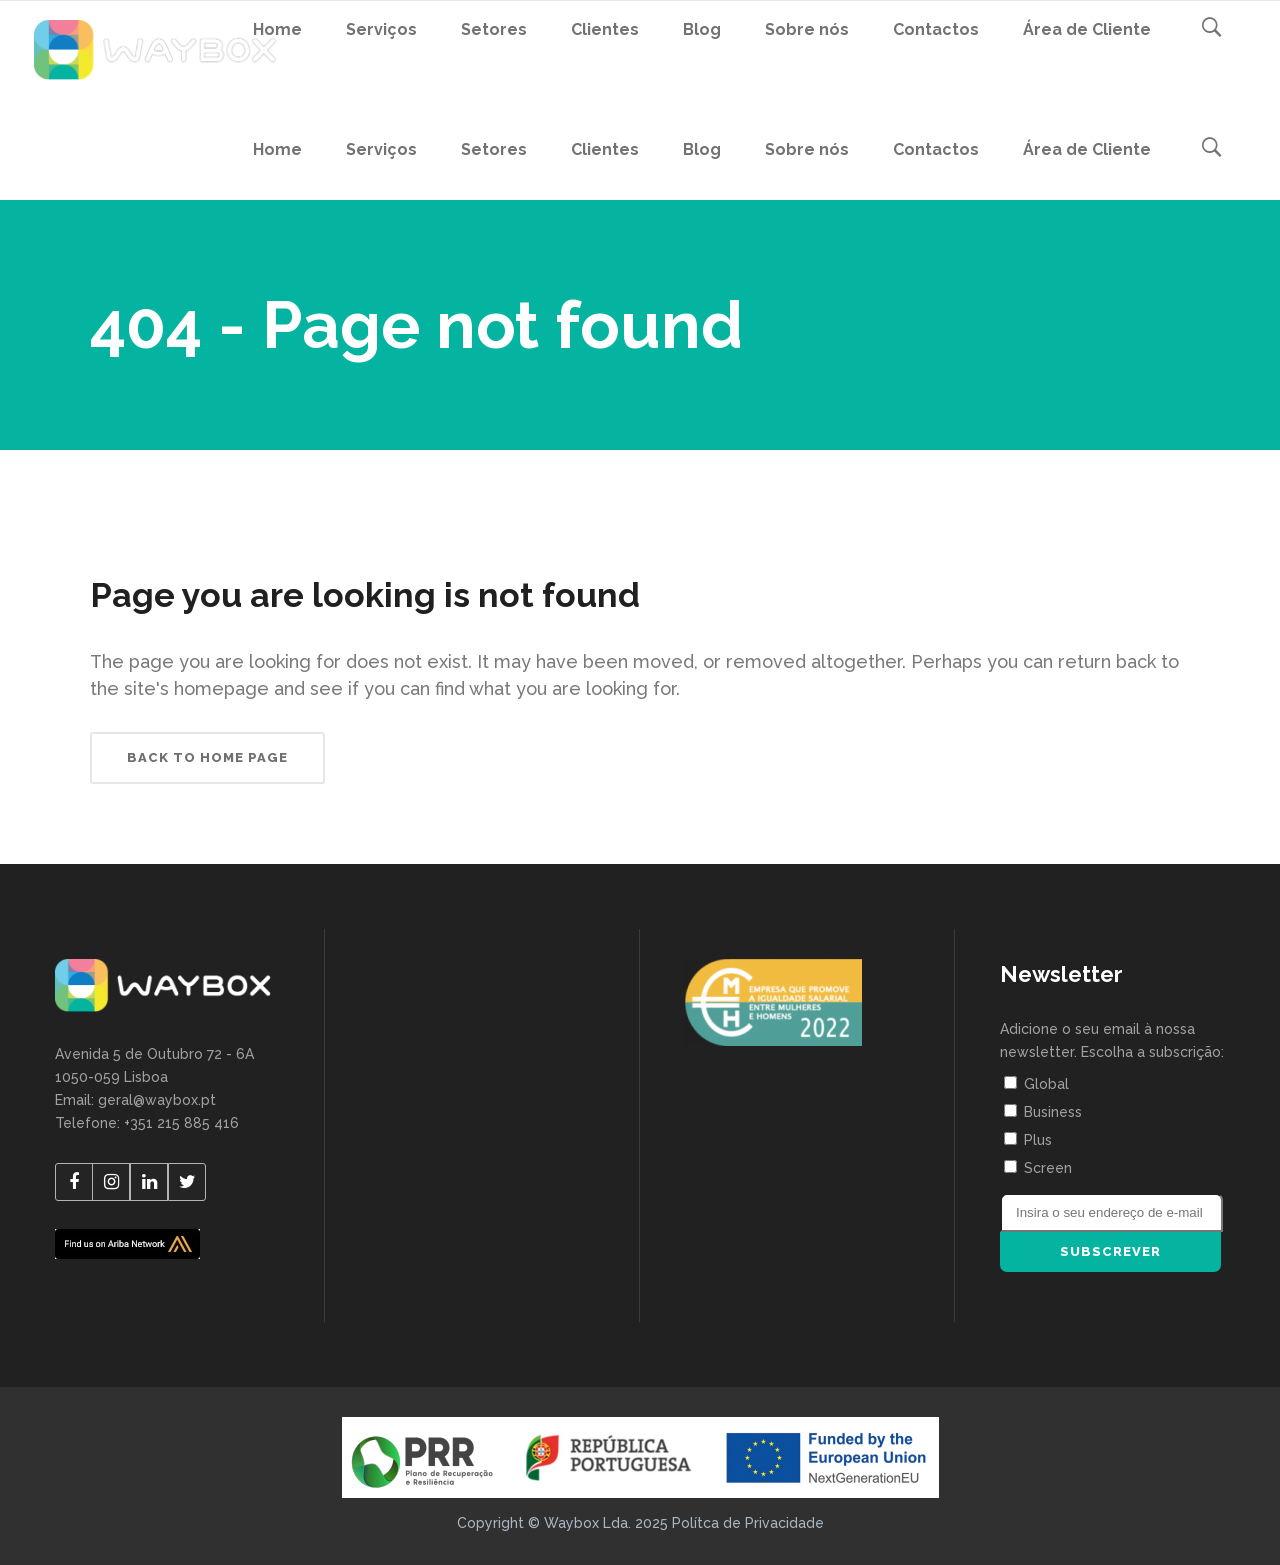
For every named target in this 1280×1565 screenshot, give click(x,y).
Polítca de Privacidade (748, 1523)
